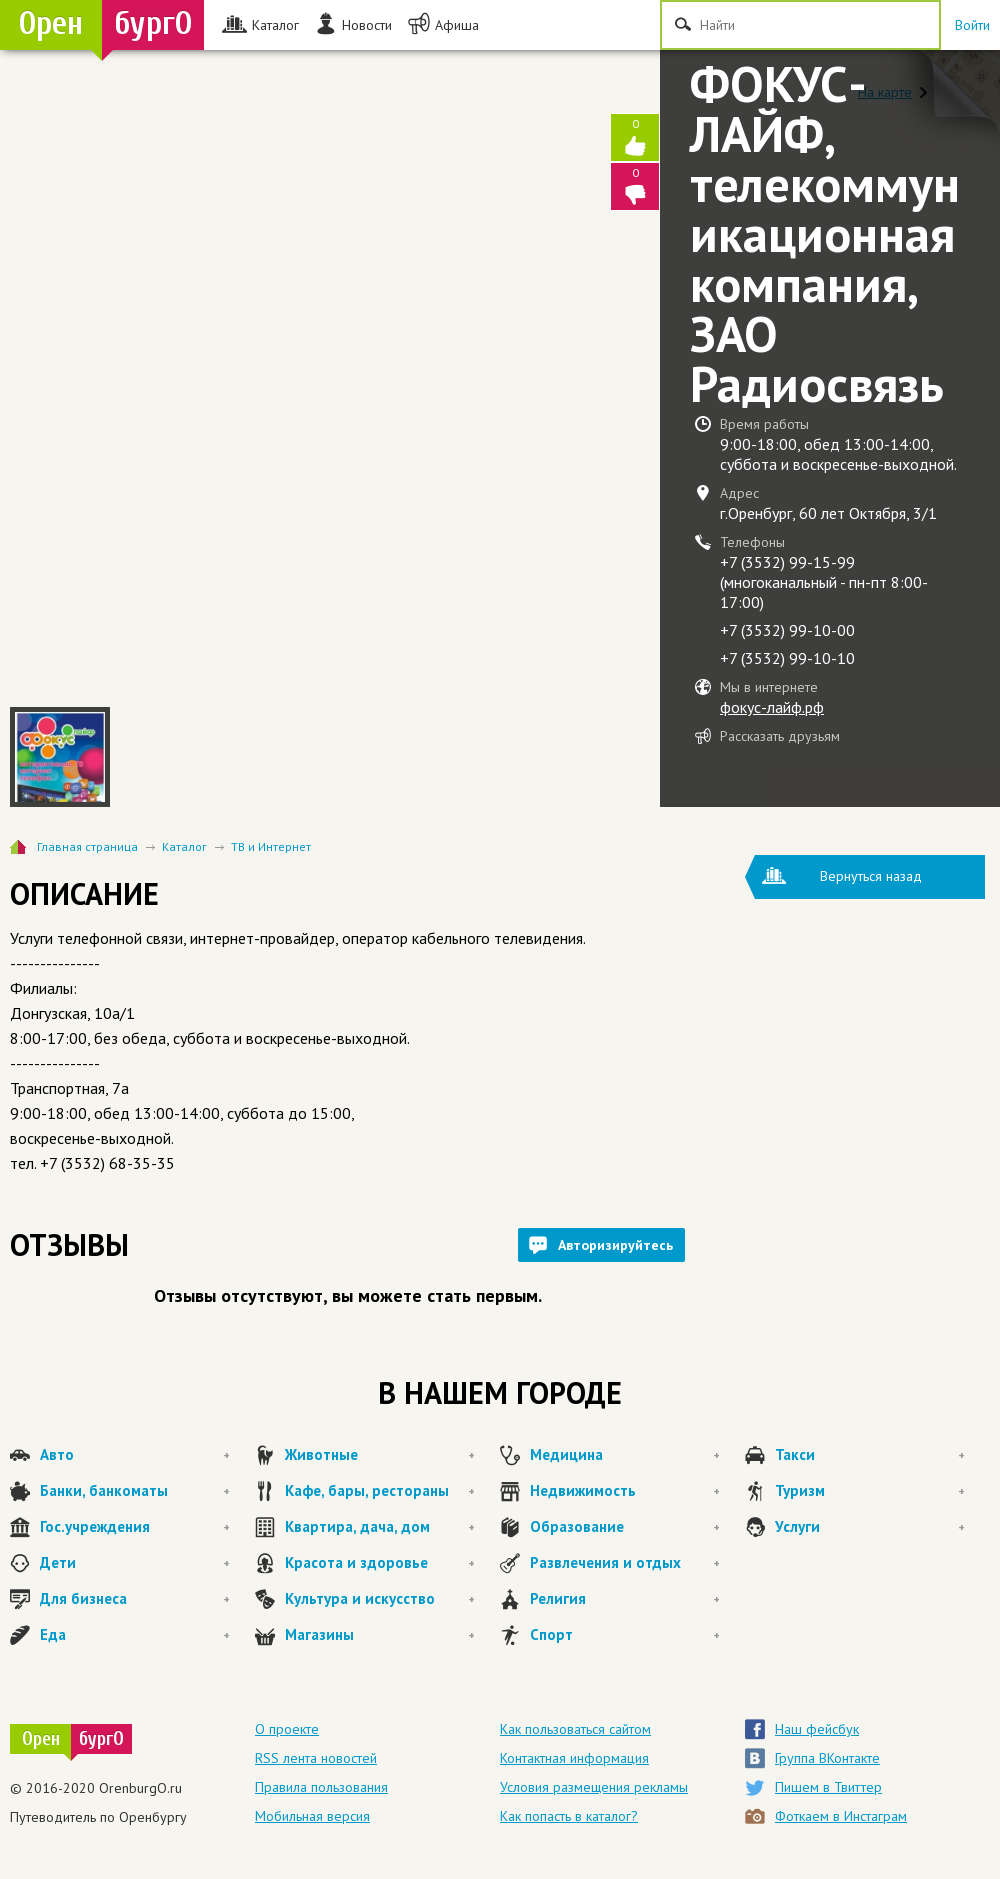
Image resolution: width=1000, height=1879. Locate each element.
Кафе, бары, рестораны (380, 1491)
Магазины (380, 1635)
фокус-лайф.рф (772, 707)
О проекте (287, 1729)
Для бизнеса (135, 1599)
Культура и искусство (380, 1599)
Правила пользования (321, 1787)
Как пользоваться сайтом (575, 1729)
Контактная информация (574, 1758)
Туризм (870, 1491)
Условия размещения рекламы (594, 1787)
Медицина (625, 1455)
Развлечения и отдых (625, 1563)
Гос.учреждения (135, 1527)
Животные (380, 1455)
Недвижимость (625, 1491)
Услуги (870, 1527)
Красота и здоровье (380, 1563)
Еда (135, 1635)
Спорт (625, 1635)
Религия (625, 1599)
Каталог (184, 846)
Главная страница (87, 846)
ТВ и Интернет (271, 846)
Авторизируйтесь (615, 1245)
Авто (135, 1455)
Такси (870, 1455)
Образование (625, 1527)
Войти (972, 25)
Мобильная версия (312, 1816)
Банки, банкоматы (135, 1491)
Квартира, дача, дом (380, 1527)
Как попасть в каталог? (569, 1816)
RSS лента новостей (316, 1758)
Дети (135, 1563)
